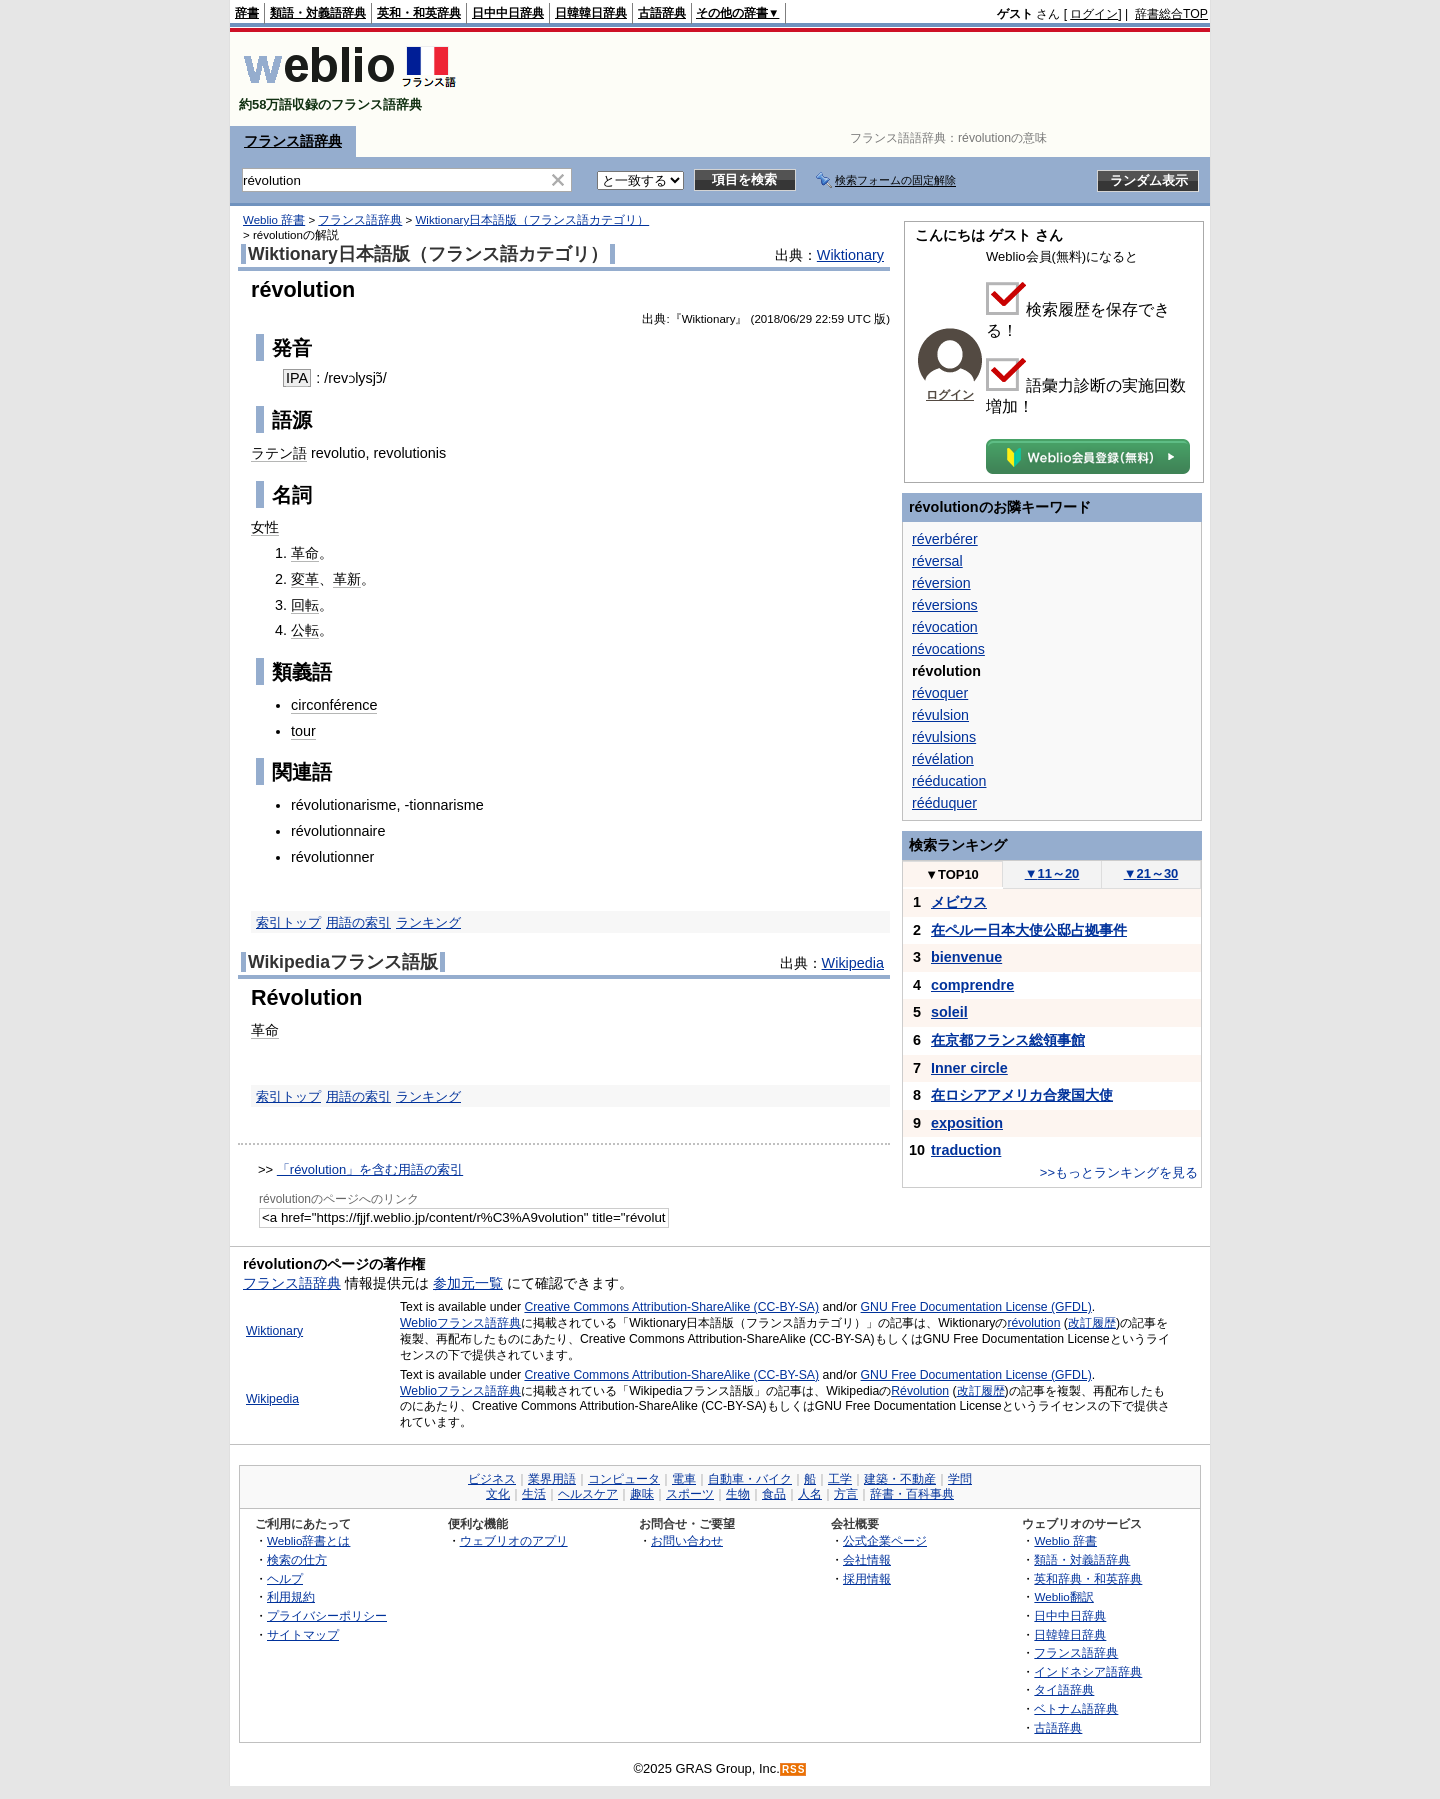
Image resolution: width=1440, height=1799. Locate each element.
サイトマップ (303, 1634)
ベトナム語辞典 (1076, 1708)
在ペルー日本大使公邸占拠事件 (1029, 930)
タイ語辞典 (1064, 1689)
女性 (265, 527)
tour (303, 731)
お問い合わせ (687, 1540)
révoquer (940, 693)
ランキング (428, 922)
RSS (794, 1769)
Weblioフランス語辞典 (460, 1323)
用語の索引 (358, 922)
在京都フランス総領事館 (1008, 1040)
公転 (305, 630)
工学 (840, 1479)
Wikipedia (853, 963)
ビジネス (492, 1479)
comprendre (972, 985)
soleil (949, 1012)
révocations (948, 649)
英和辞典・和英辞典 (1088, 1578)
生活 (534, 1494)
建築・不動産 (900, 1479)
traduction (966, 1150)
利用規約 (291, 1596)
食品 (774, 1494)
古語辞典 (662, 13)
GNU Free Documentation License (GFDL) (976, 1307)
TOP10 (952, 874)
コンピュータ (624, 1479)
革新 (347, 579)
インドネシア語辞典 (1088, 1671)
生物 (738, 1494)
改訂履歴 (1092, 1323)
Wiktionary (850, 255)
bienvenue (966, 957)
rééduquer (944, 803)
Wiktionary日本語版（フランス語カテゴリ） (532, 220)
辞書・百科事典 (912, 1494)
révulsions (944, 737)
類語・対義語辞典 (318, 13)
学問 (960, 1479)
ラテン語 (279, 453)
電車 (684, 1479)
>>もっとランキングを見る (1119, 1172)
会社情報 (867, 1559)
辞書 (247, 13)
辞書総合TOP (1171, 14)
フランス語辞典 (293, 141)
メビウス (959, 902)
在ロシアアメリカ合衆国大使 (1022, 1095)
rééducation (949, 781)
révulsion (940, 715)
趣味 (642, 1494)
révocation (945, 627)
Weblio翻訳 (1063, 1596)
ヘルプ (285, 1578)
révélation (943, 759)
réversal (937, 561)
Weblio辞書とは (308, 1540)
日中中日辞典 (508, 13)
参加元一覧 (468, 1283)
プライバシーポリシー (327, 1615)
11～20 (1052, 873)
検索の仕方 (297, 1559)
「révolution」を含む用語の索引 (370, 1169)
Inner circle (969, 1068)
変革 (305, 579)
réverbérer (945, 539)
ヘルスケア (588, 1494)
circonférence (334, 705)
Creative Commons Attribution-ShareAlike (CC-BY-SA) (671, 1307)
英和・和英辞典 (419, 13)
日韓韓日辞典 (591, 13)
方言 (846, 1494)
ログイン (1094, 14)
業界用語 (552, 1479)
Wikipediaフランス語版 (343, 962)
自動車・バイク (750, 1479)
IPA (297, 378)
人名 (810, 1494)
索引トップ (288, 922)
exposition (967, 1123)
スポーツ (690, 1494)
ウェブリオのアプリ (514, 1540)
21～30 (1151, 873)
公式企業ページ (885, 1540)
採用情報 (867, 1578)
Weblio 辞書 (274, 220)
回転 (305, 605)
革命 (305, 553)
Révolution (920, 1391)
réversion (941, 583)
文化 (498, 1494)
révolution (1033, 1323)
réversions (945, 605)
